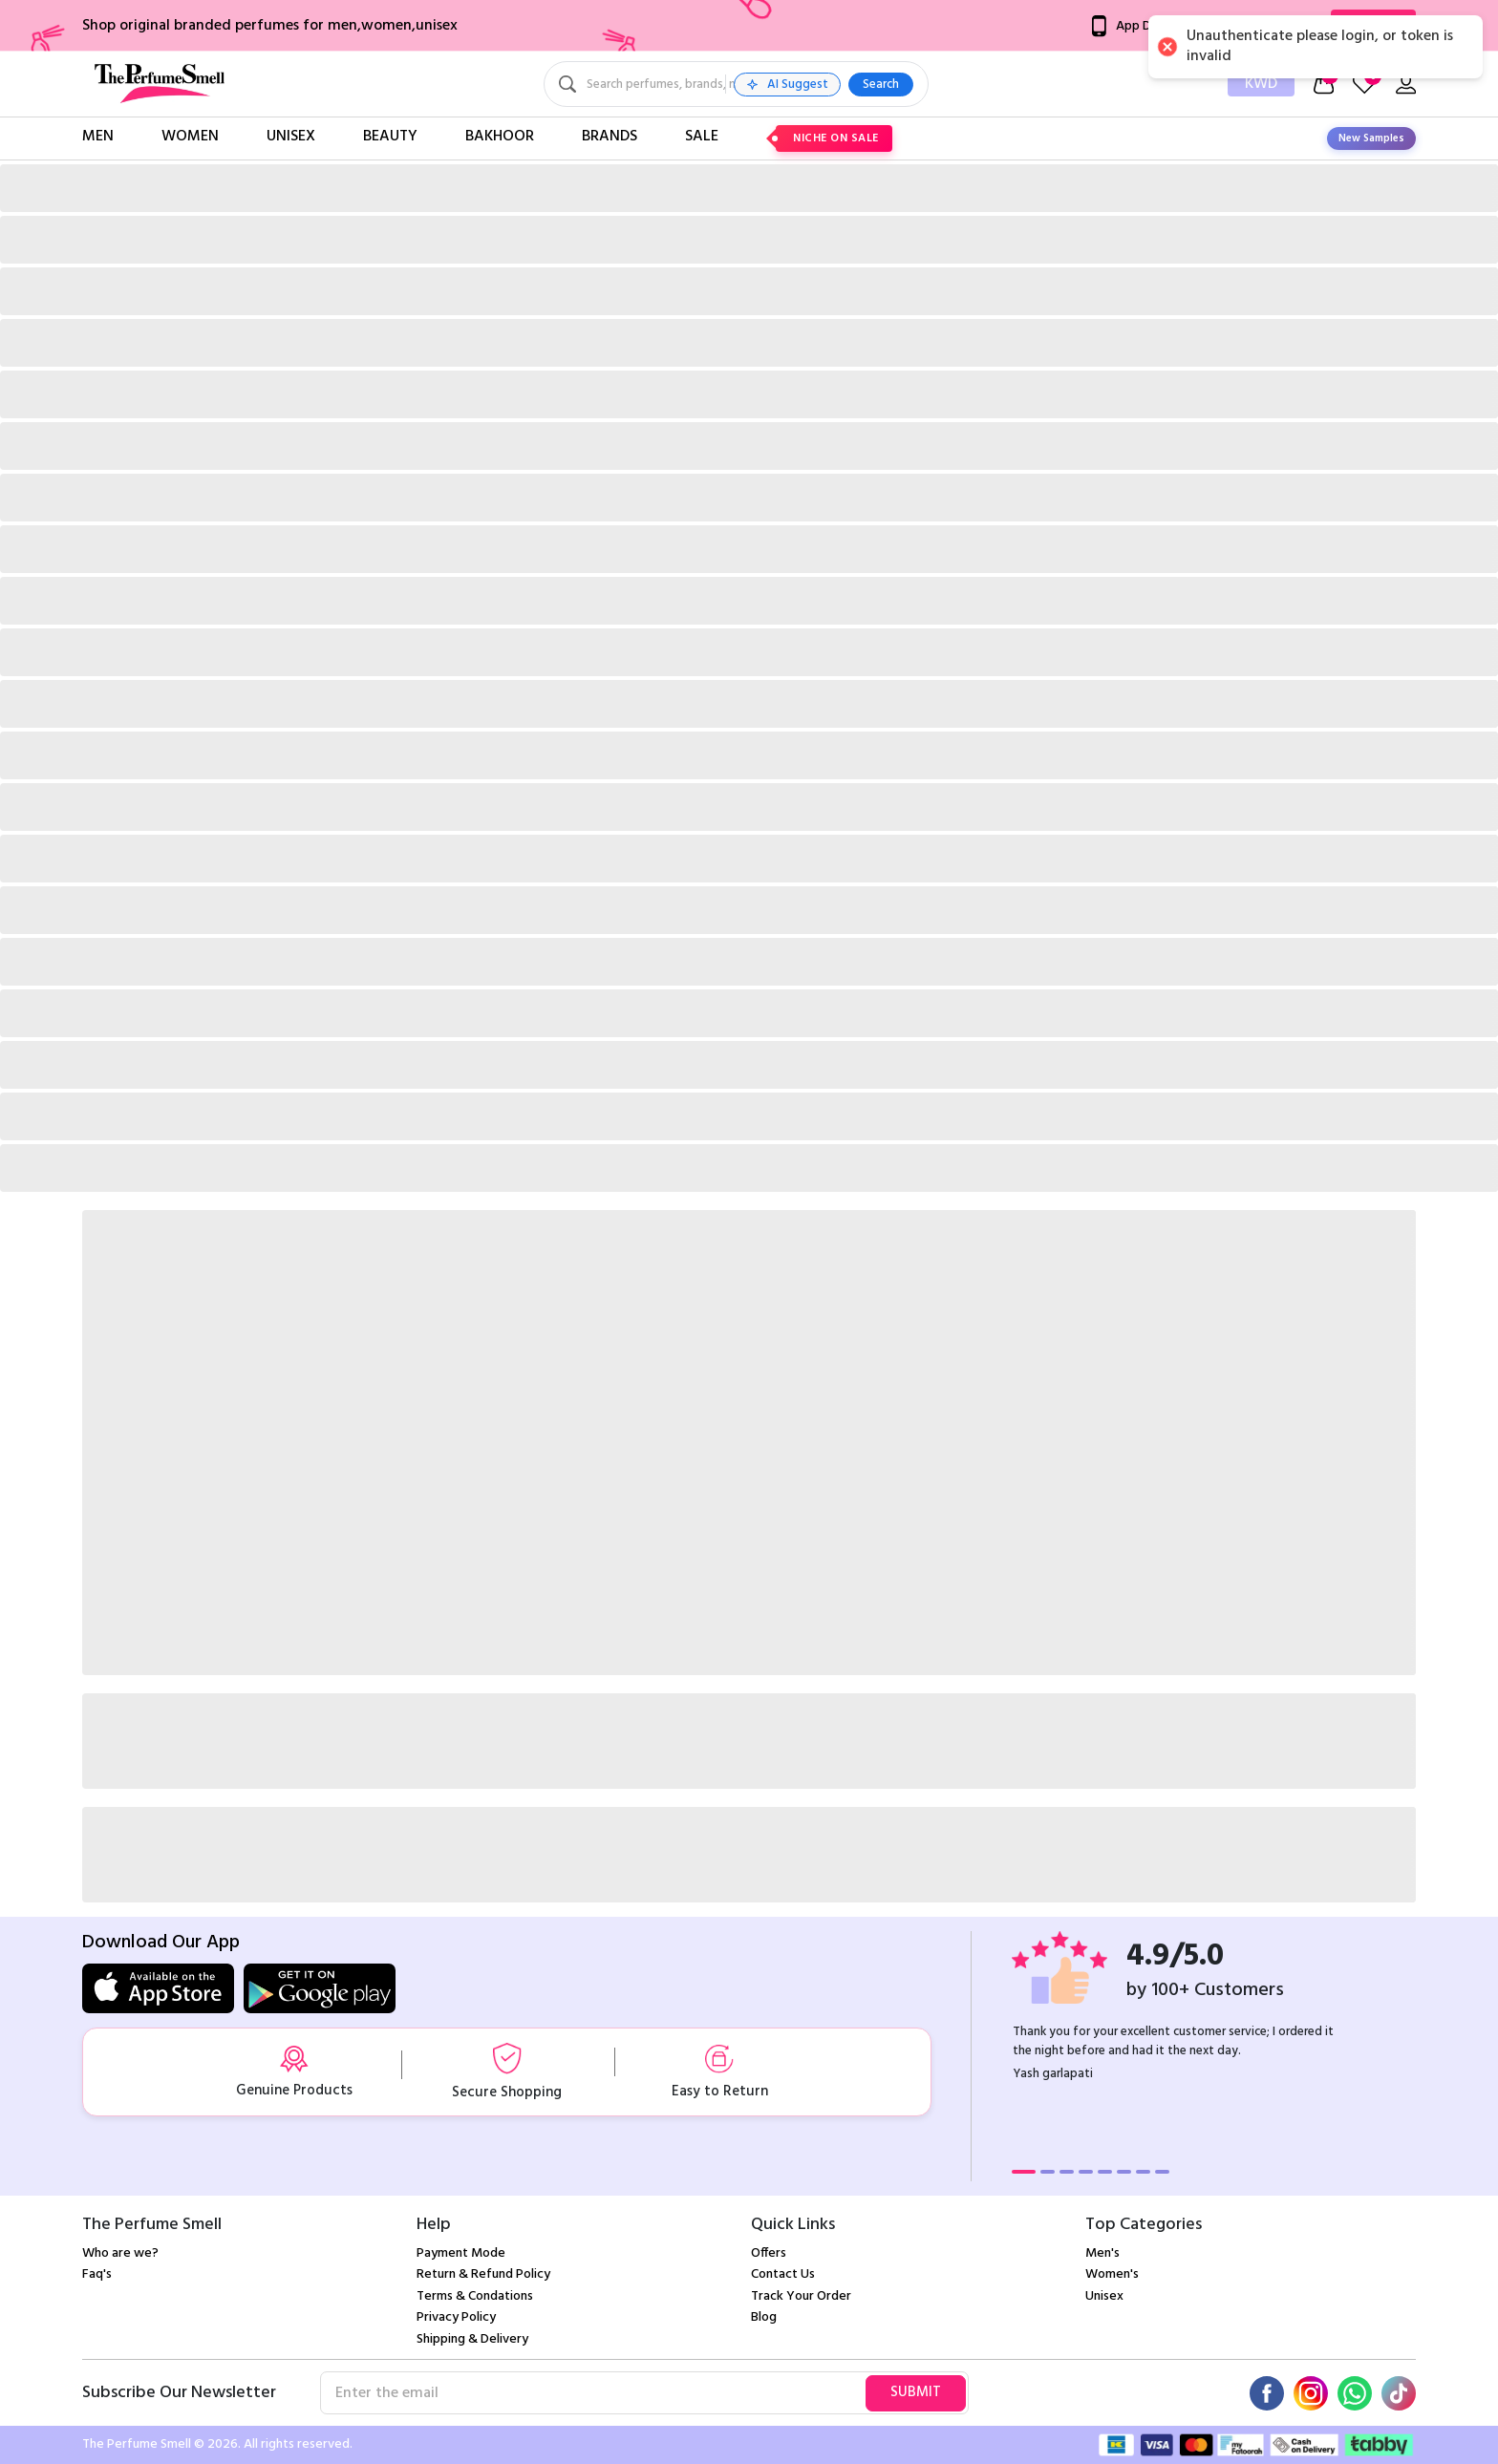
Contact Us (783, 2274)
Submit (915, 2392)
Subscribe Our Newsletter (179, 2393)
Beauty (390, 136)
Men (98, 136)
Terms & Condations (475, 2296)
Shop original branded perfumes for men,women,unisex (270, 25)
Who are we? (120, 2253)
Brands (609, 136)
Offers (768, 2253)
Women (190, 136)
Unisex (291, 136)
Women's (1112, 2274)
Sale (701, 136)
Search (1024, 84)
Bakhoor (499, 136)
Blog (764, 2317)
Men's (1102, 2253)
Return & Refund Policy (483, 2274)
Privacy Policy (456, 2317)
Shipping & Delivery (472, 2339)
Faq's (97, 2274)
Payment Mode (461, 2253)
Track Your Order (801, 2296)
